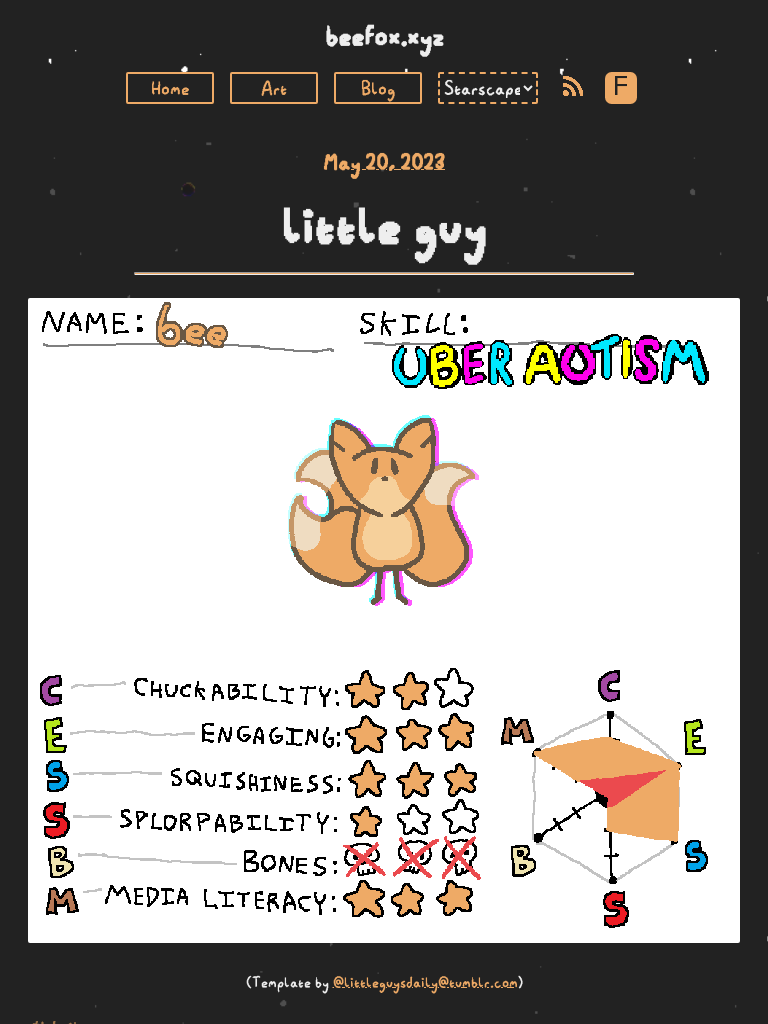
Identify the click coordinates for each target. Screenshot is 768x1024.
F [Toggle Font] (620, 87)
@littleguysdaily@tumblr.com (425, 982)
